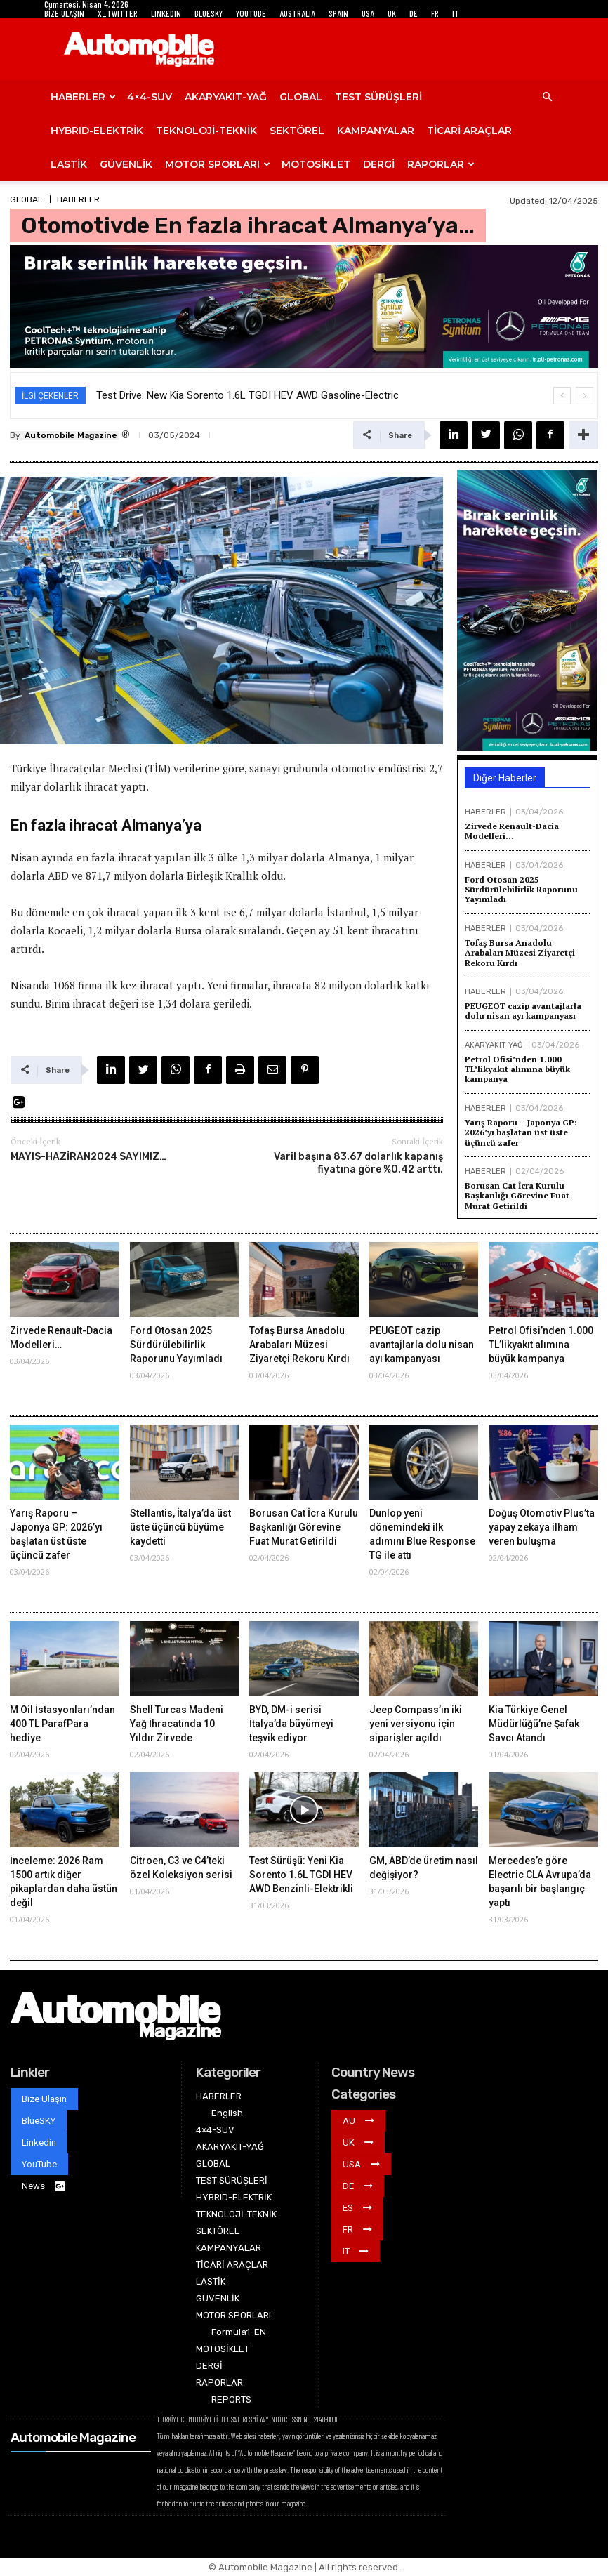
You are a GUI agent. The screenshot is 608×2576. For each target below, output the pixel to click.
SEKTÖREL (297, 130)
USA (368, 13)
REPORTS (231, 2399)
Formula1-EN (238, 2332)
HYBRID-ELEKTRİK (97, 130)
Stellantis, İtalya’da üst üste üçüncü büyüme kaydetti (180, 1527)
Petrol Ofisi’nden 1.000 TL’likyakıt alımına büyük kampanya (517, 1069)
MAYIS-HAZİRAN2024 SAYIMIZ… (88, 1157)
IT (455, 13)
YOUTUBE (251, 13)
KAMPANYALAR (375, 130)
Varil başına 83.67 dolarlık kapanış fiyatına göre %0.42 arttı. (358, 1163)
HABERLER (83, 97)
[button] (547, 97)
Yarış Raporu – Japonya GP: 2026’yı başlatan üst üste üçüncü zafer (521, 1132)
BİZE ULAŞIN (64, 13)
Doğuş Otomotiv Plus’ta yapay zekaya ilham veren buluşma (542, 1527)
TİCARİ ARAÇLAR (469, 130)
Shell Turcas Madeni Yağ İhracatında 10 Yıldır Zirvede (176, 1723)
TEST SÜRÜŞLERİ (378, 97)
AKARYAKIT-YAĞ (226, 97)
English (227, 2113)
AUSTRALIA (297, 13)
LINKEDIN (166, 13)
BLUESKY (208, 13)
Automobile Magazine (71, 435)
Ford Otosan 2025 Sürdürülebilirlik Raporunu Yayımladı (521, 889)
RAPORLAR (441, 164)
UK (392, 13)
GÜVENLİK (126, 164)
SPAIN (338, 13)
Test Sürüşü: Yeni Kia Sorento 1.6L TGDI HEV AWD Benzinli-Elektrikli (301, 1874)
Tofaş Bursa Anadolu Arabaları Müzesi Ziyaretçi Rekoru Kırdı (520, 952)
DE (413, 13)
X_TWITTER (118, 13)
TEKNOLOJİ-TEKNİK (206, 130)
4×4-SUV (149, 97)
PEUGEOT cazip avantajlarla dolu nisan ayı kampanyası (523, 1010)
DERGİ (379, 164)
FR (435, 13)
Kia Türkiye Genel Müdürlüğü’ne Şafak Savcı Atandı (534, 1723)
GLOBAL (300, 97)
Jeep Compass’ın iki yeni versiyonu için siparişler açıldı (415, 1723)
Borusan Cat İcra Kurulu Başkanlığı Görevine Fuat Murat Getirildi (517, 1195)
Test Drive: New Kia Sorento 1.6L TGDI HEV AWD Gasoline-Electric (247, 395)
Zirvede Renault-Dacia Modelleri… (512, 831)
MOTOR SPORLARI (217, 164)
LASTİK (69, 164)
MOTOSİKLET (316, 164)
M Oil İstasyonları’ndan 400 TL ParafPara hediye (62, 1723)
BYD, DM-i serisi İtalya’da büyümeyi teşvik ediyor (291, 1723)
